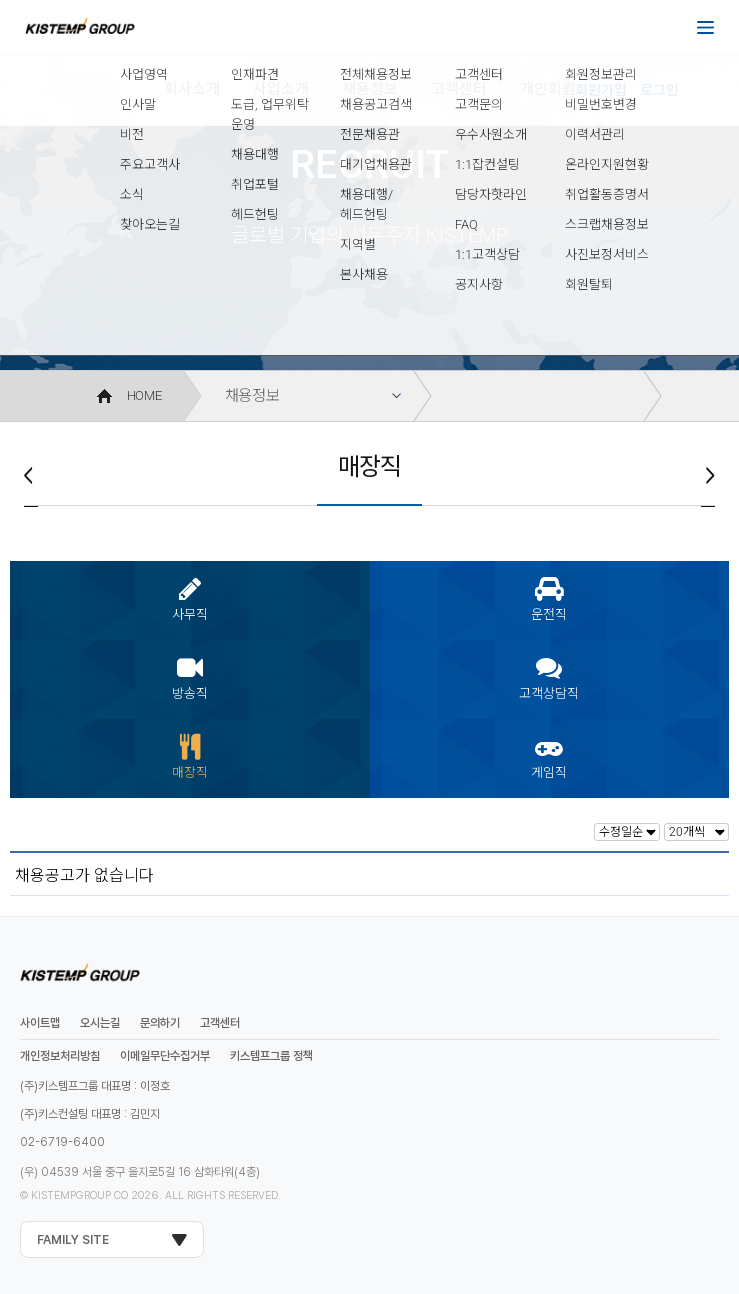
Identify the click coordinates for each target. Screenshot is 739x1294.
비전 (132, 134)
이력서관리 (595, 134)
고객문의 (479, 104)
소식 (132, 194)
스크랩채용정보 (607, 224)
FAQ (466, 224)
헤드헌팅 (255, 214)
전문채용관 (370, 134)
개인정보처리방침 (60, 1056)
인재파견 (255, 74)
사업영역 (144, 74)
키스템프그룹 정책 (271, 1056)
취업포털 (255, 184)
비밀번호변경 (601, 104)
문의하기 (160, 1023)
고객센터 (479, 74)
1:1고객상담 (487, 254)
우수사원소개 (491, 134)
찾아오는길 (150, 224)
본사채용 (364, 274)
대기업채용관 (376, 164)
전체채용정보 (376, 74)
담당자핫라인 (491, 194)
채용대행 (255, 154)
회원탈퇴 (589, 284)
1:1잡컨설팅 (487, 164)
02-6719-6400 (62, 1142)
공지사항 (479, 284)
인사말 (138, 104)
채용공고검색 (376, 104)
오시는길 (100, 1023)
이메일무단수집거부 (165, 1056)
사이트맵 (40, 1023)
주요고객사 (150, 164)
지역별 (358, 244)
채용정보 (252, 396)
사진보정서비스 (607, 254)
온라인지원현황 (607, 164)
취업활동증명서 (607, 194)
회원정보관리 (601, 74)
